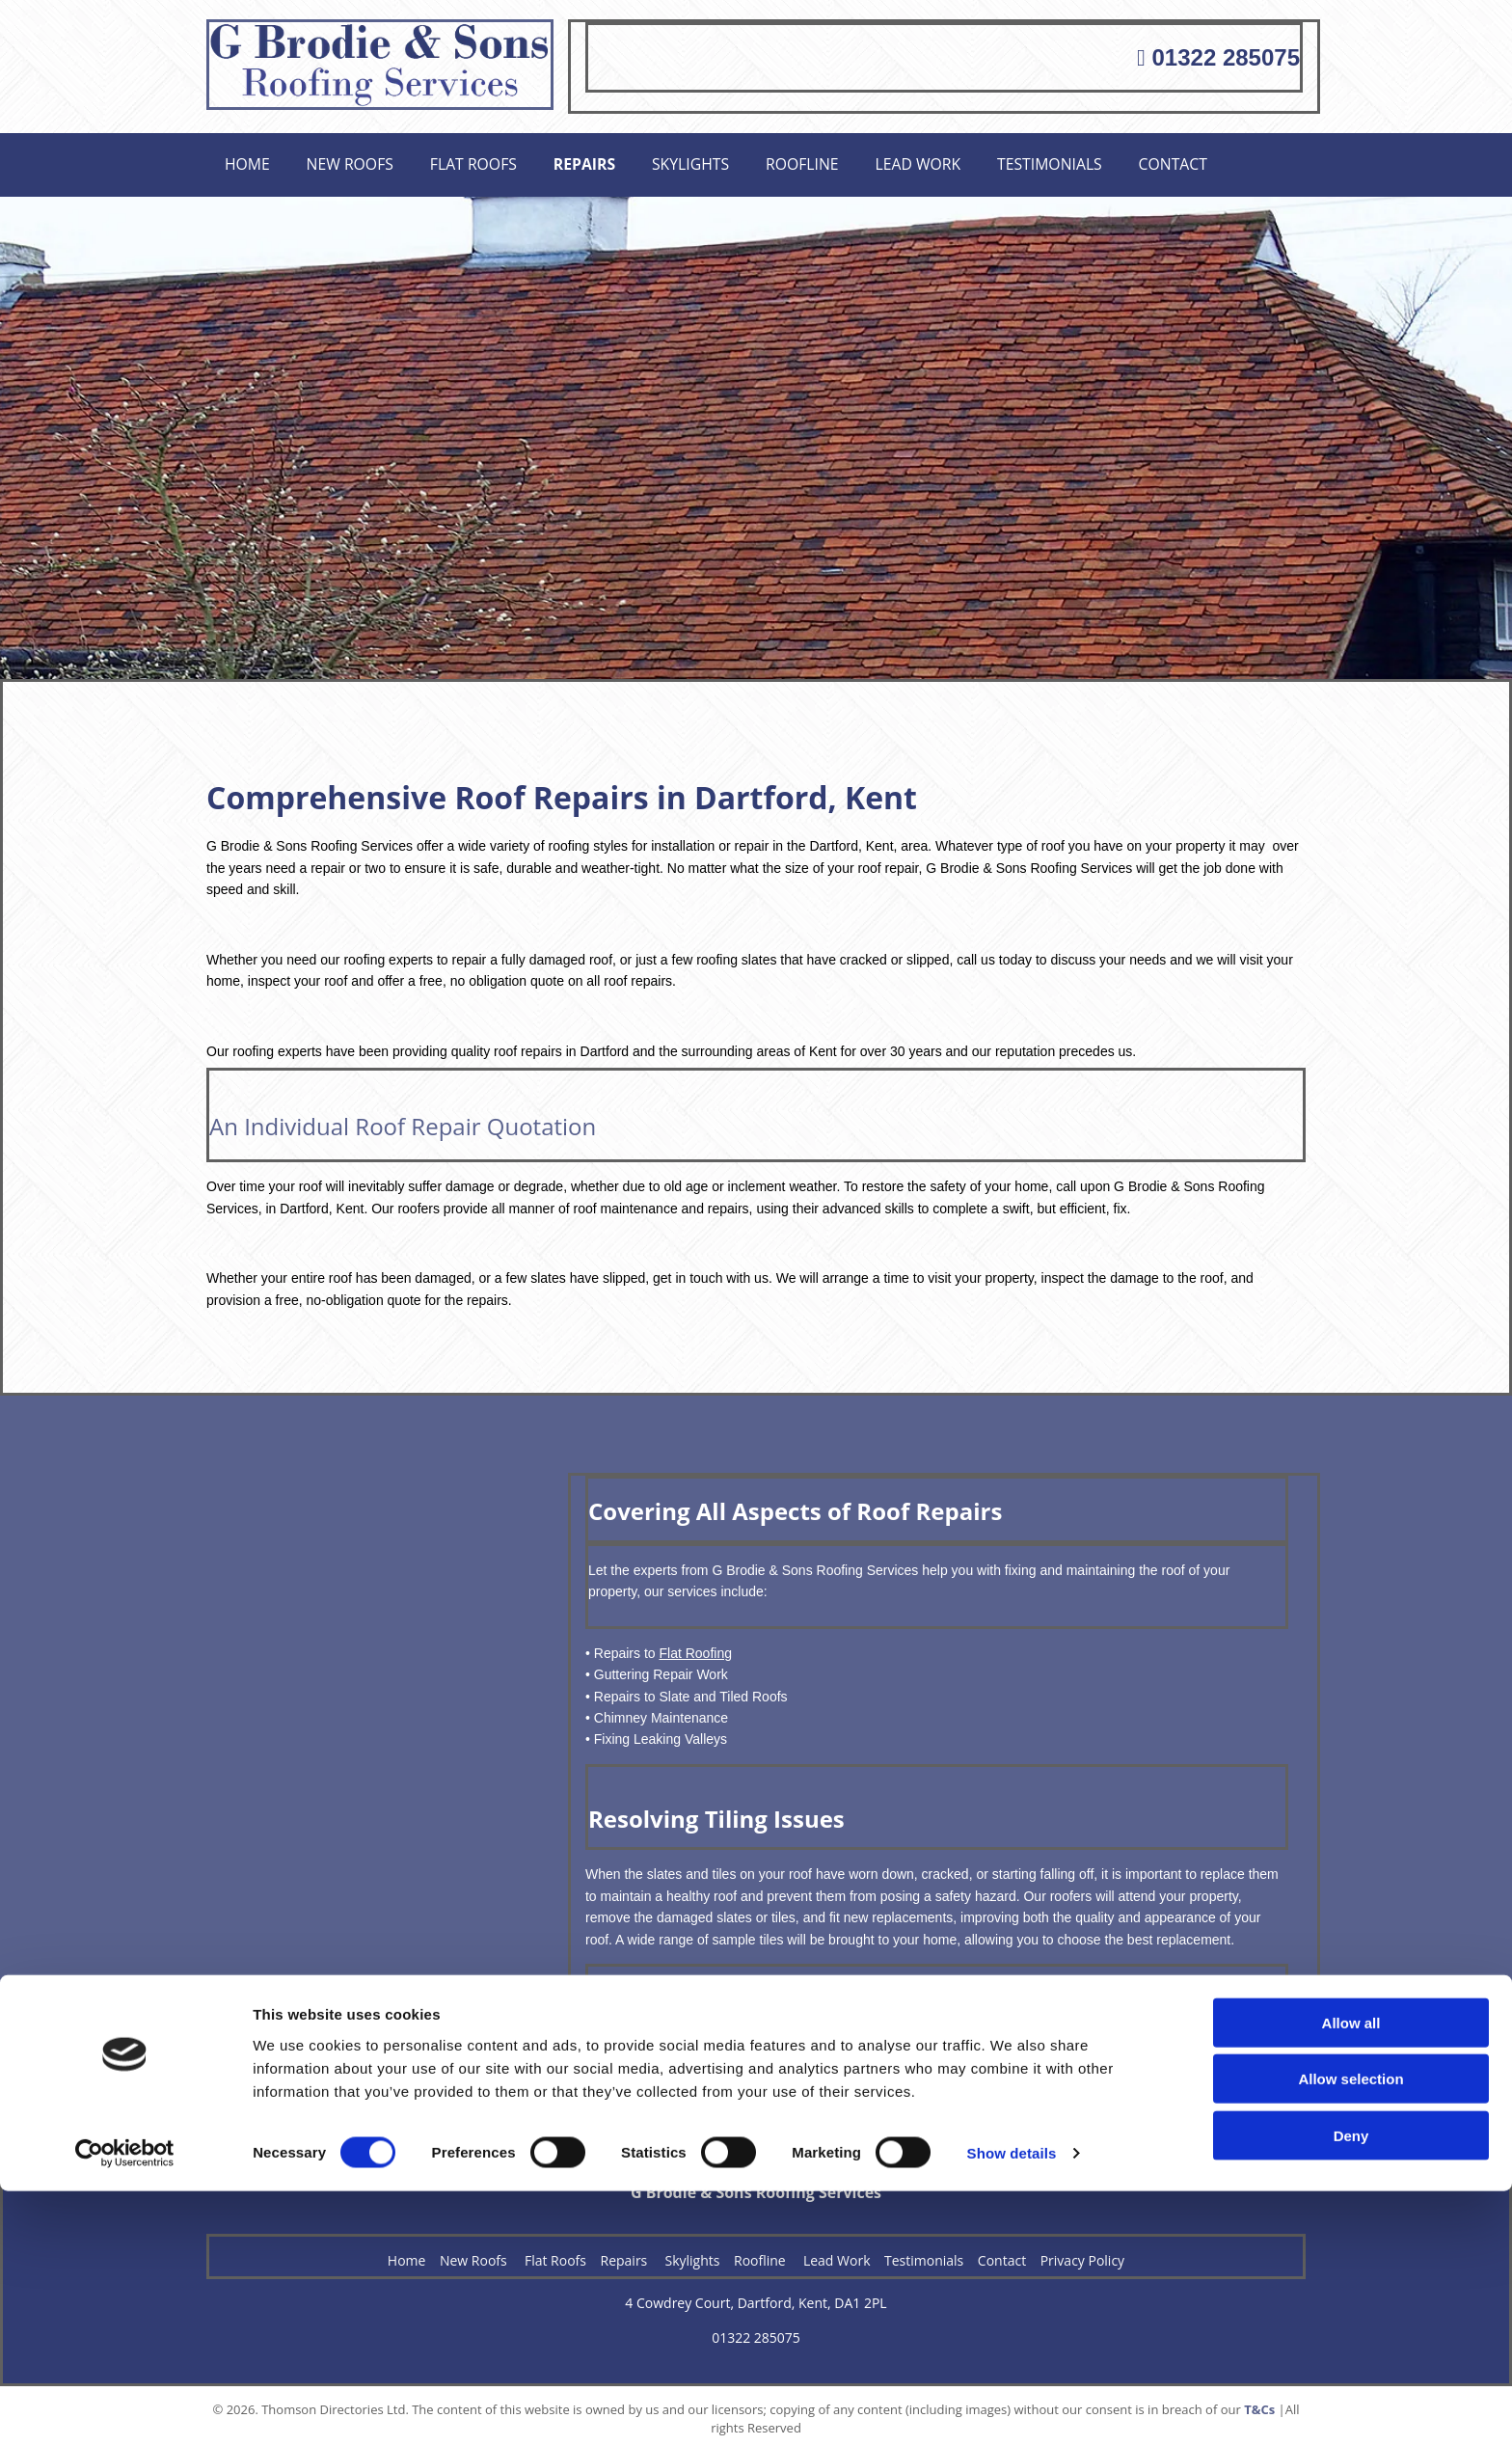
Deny (1351, 2389)
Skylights (704, 161)
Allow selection (1350, 2333)
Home (249, 161)
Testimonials (1073, 161)
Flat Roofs (481, 161)
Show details (1012, 2408)
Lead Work (938, 161)
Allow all (1351, 2277)
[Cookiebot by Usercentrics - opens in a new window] (124, 2408)
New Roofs (354, 161)
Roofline (819, 161)
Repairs (595, 161)
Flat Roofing (695, 1646)
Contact (1200, 161)
